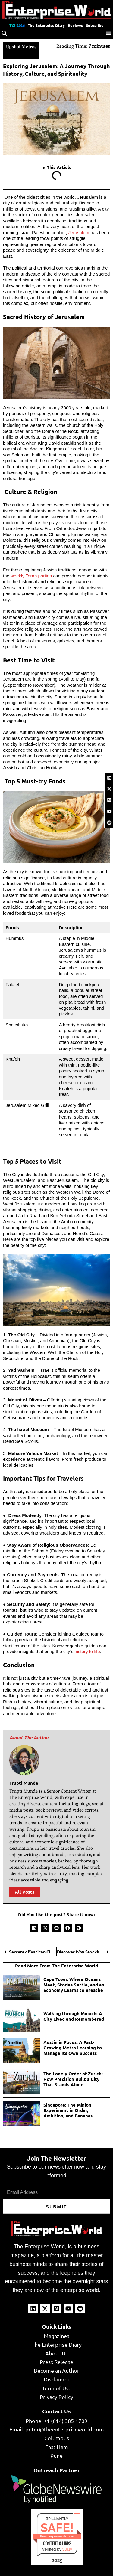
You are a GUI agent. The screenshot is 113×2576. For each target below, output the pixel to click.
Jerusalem (78, 232)
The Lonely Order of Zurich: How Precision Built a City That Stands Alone (73, 2079)
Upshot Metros (21, 47)
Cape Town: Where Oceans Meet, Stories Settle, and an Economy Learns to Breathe (73, 1984)
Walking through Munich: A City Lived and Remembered (73, 2016)
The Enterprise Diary (46, 25)
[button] (34, 1928)
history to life (87, 1651)
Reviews (75, 25)
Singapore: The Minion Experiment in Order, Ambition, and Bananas (68, 2110)
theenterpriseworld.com (57, 2536)
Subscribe (95, 25)
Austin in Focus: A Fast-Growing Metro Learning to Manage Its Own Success (72, 2047)
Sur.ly (67, 2549)
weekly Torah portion (30, 575)
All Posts (24, 1892)
